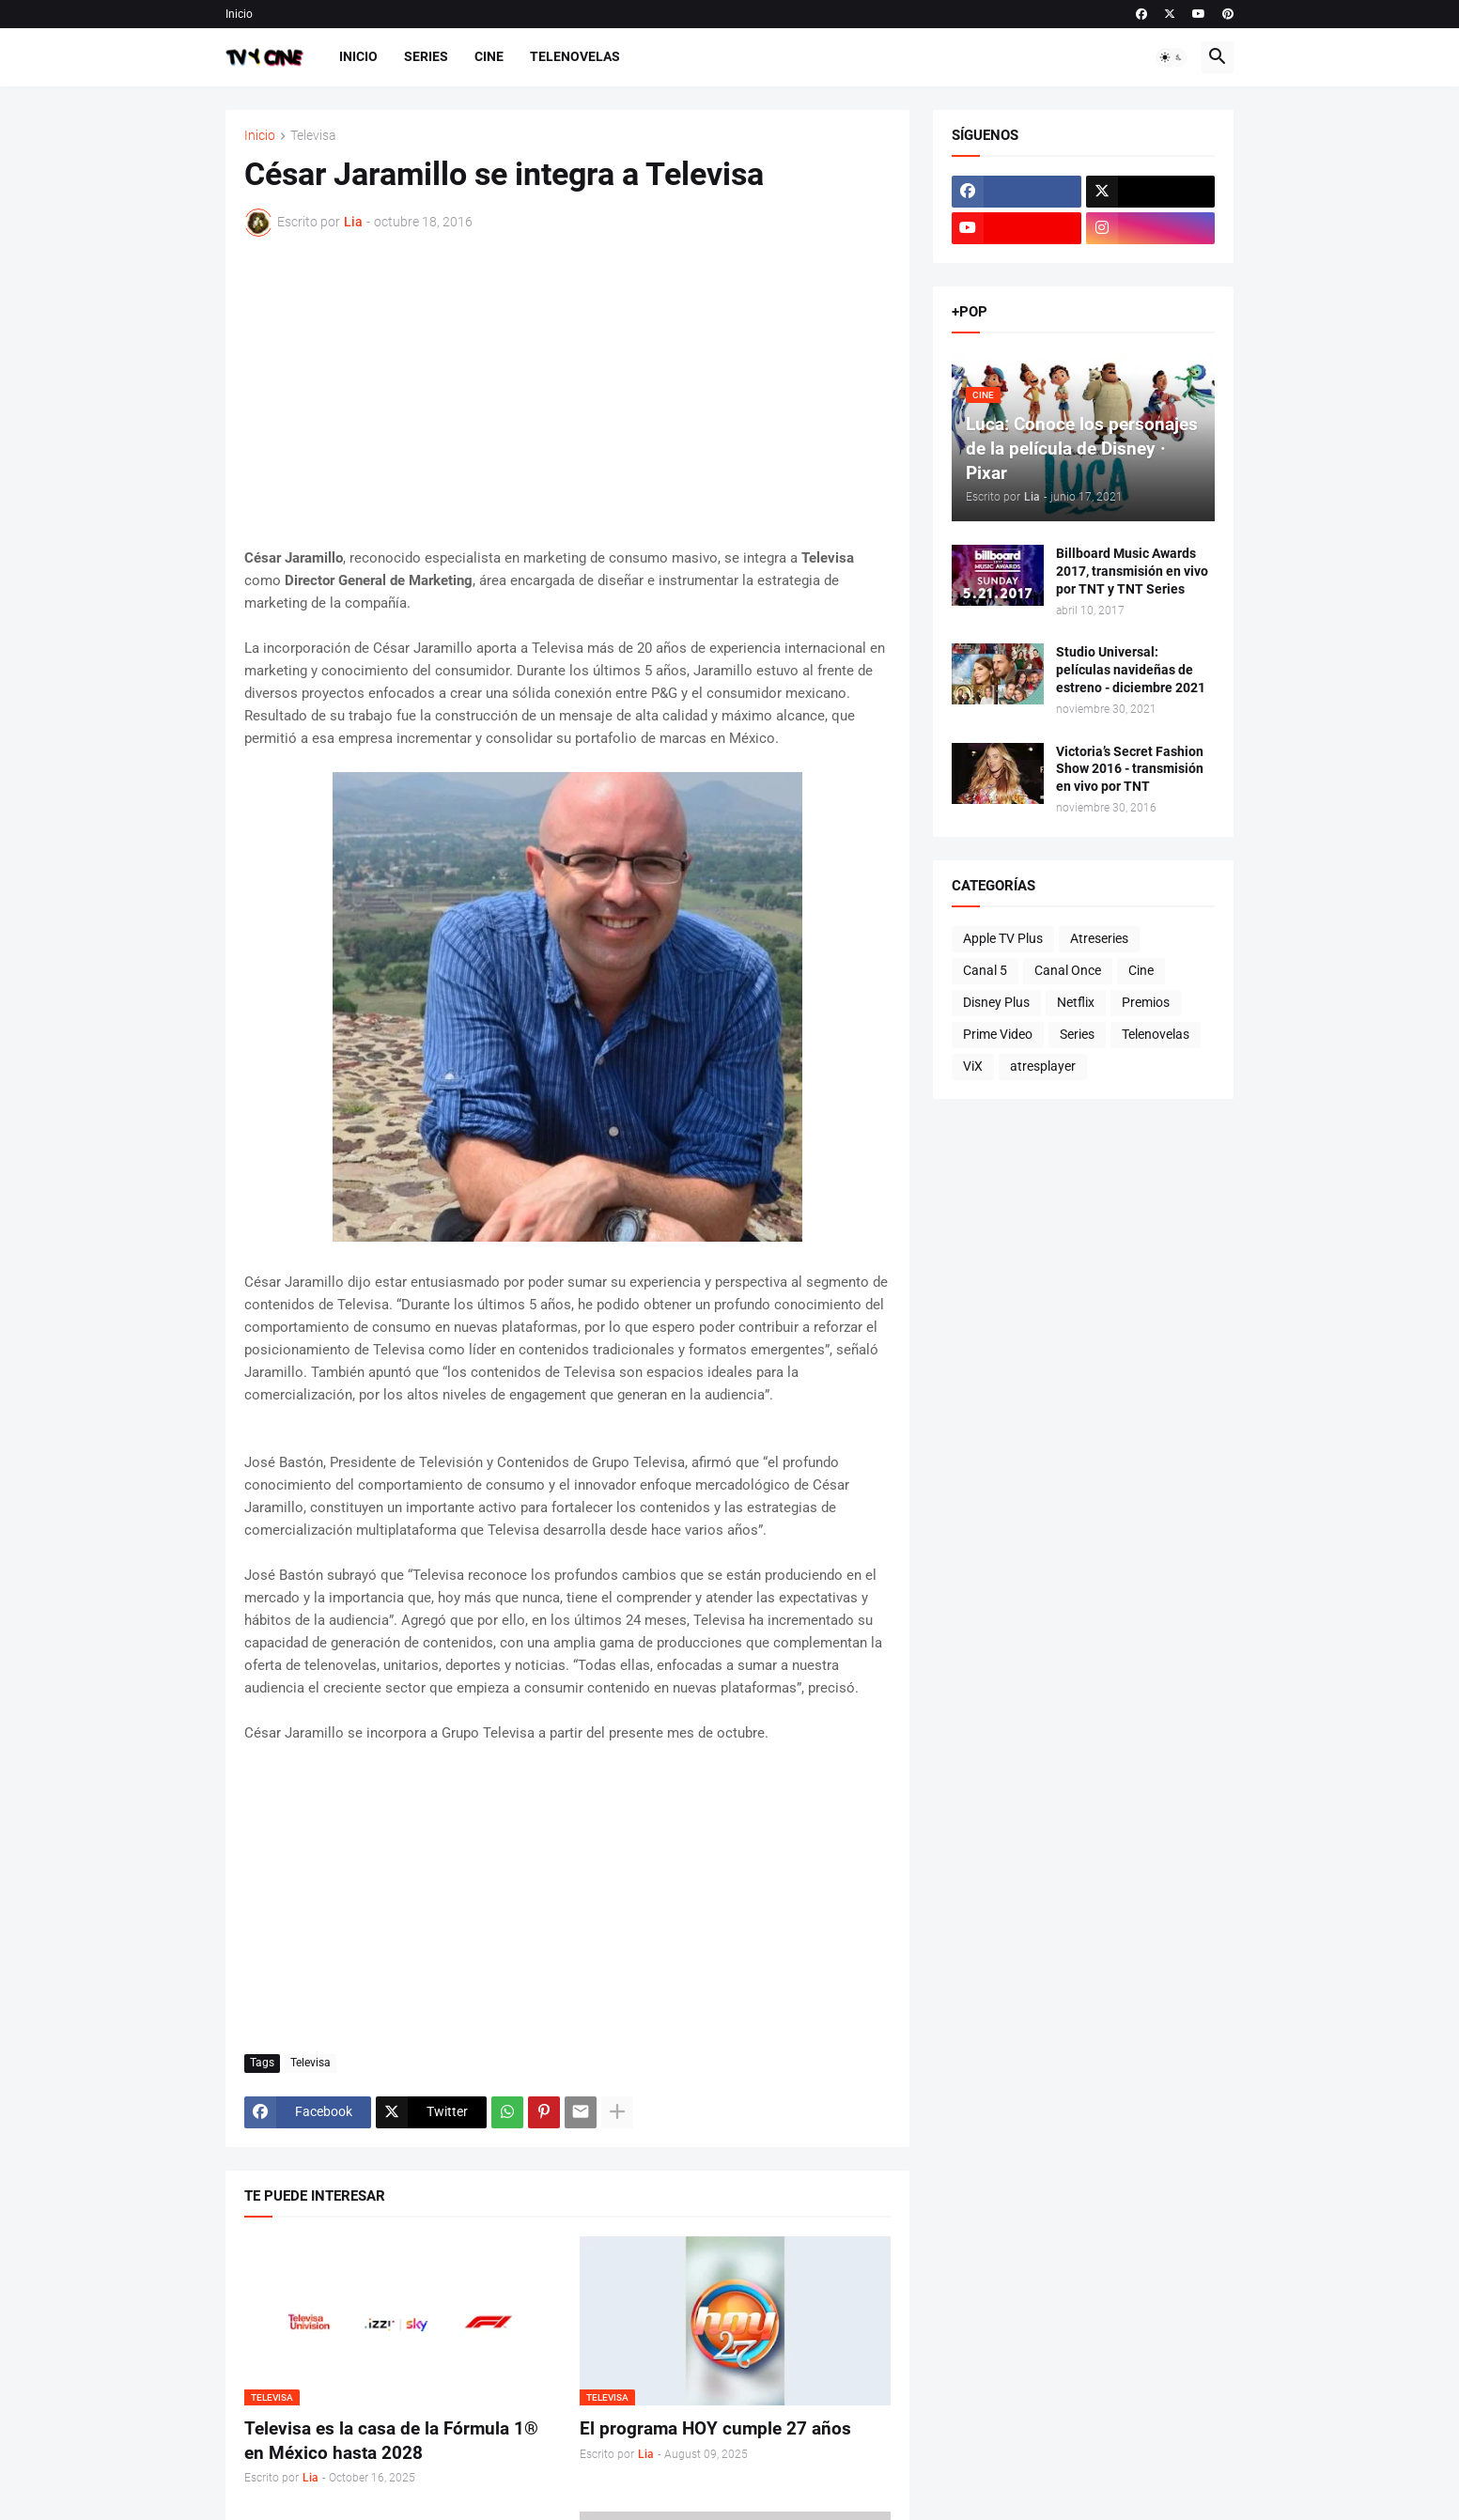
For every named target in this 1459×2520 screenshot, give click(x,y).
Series (426, 56)
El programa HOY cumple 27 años (715, 2428)
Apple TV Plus (1003, 938)
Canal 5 (985, 970)
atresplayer (1043, 1066)
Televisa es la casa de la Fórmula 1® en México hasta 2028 (391, 2441)
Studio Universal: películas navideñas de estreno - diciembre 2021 (1130, 669)
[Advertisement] (567, 391)
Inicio (239, 14)
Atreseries (1099, 938)
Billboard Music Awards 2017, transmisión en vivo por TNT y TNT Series (1132, 571)
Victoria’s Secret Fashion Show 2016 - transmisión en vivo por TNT (1129, 769)
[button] (1171, 57)
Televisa (313, 136)
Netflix (1075, 1002)
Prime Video (997, 1034)
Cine (489, 56)
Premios (1146, 1002)
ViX (973, 1066)
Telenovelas (575, 56)
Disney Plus (996, 1002)
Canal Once (1067, 970)
